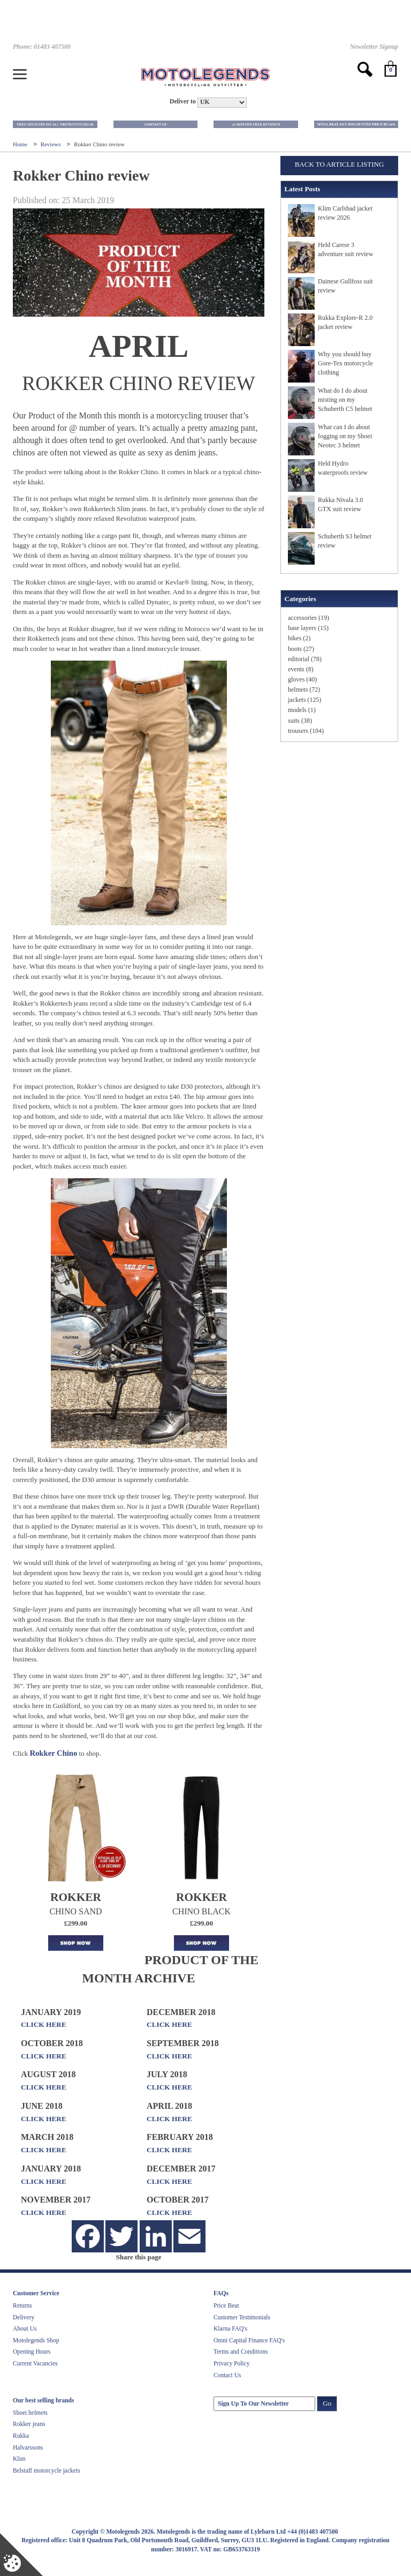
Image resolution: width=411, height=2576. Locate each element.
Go (327, 2403)
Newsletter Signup (374, 46)
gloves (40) (302, 679)
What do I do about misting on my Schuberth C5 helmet (345, 400)
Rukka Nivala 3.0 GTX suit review (340, 504)
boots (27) (301, 649)
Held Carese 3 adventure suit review (345, 249)
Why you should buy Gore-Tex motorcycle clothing (345, 363)
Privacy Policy (231, 2363)
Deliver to (183, 101)
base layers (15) (308, 628)
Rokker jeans (29, 2424)
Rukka (21, 2435)
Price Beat (226, 2305)
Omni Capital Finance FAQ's (249, 2340)
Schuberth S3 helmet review (344, 541)
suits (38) (300, 720)
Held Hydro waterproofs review (343, 468)
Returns (22, 2305)
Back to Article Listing (339, 164)
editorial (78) (305, 659)
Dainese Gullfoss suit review (345, 286)
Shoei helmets (30, 2412)
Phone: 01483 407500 (42, 46)
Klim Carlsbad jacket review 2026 (345, 213)
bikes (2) (299, 638)
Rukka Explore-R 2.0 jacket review (345, 322)
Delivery (23, 2317)
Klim (19, 2458)
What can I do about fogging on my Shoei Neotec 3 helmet (345, 436)
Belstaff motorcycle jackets (46, 2470)
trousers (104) (306, 731)
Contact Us (227, 2375)
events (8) (301, 669)
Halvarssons (28, 2447)
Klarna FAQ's (230, 2328)
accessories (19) (308, 617)
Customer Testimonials (242, 2317)
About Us (24, 2328)
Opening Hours (32, 2351)
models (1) (302, 710)
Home (21, 144)
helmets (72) (304, 689)
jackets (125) (304, 699)
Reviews (52, 144)
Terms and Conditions (241, 2351)
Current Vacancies (35, 2363)
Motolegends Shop (36, 2340)
